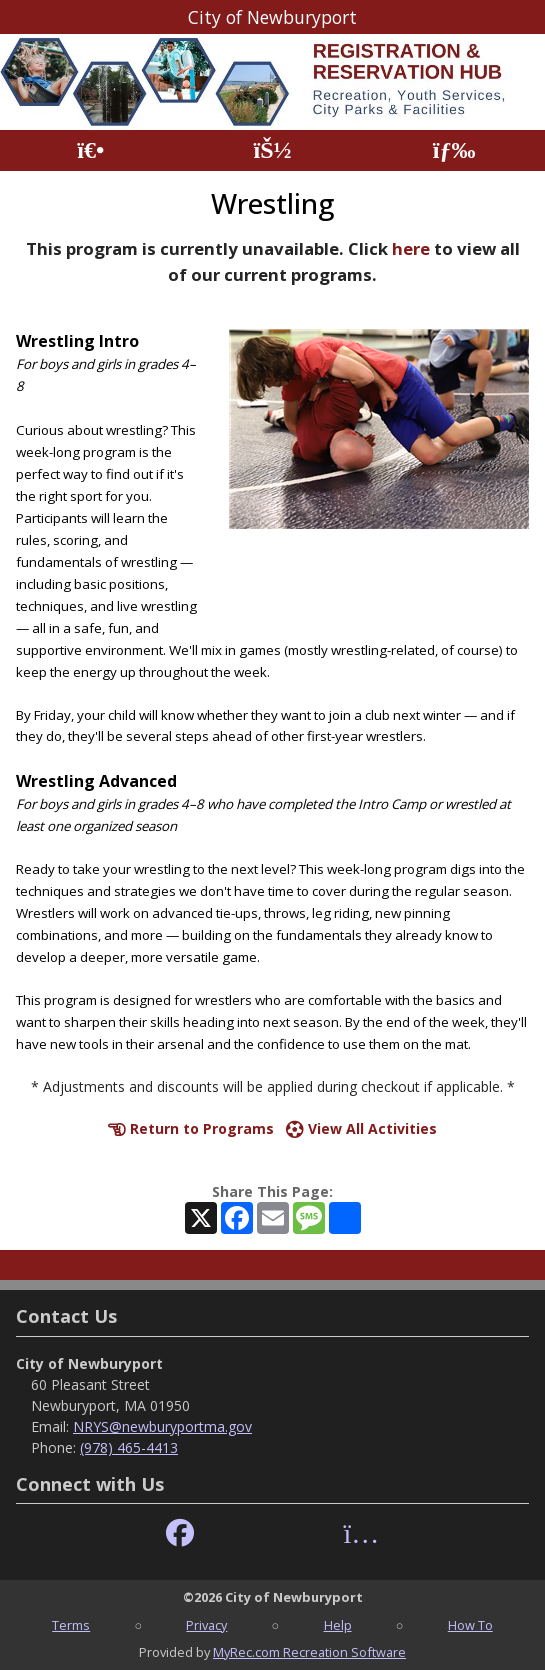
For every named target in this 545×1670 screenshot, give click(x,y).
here (411, 248)
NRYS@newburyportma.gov (162, 1426)
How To (470, 1625)
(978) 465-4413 (129, 1447)
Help (338, 1625)
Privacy (206, 1625)
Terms (71, 1625)
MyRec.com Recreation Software (309, 1652)
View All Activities (361, 1128)
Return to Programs (191, 1128)
